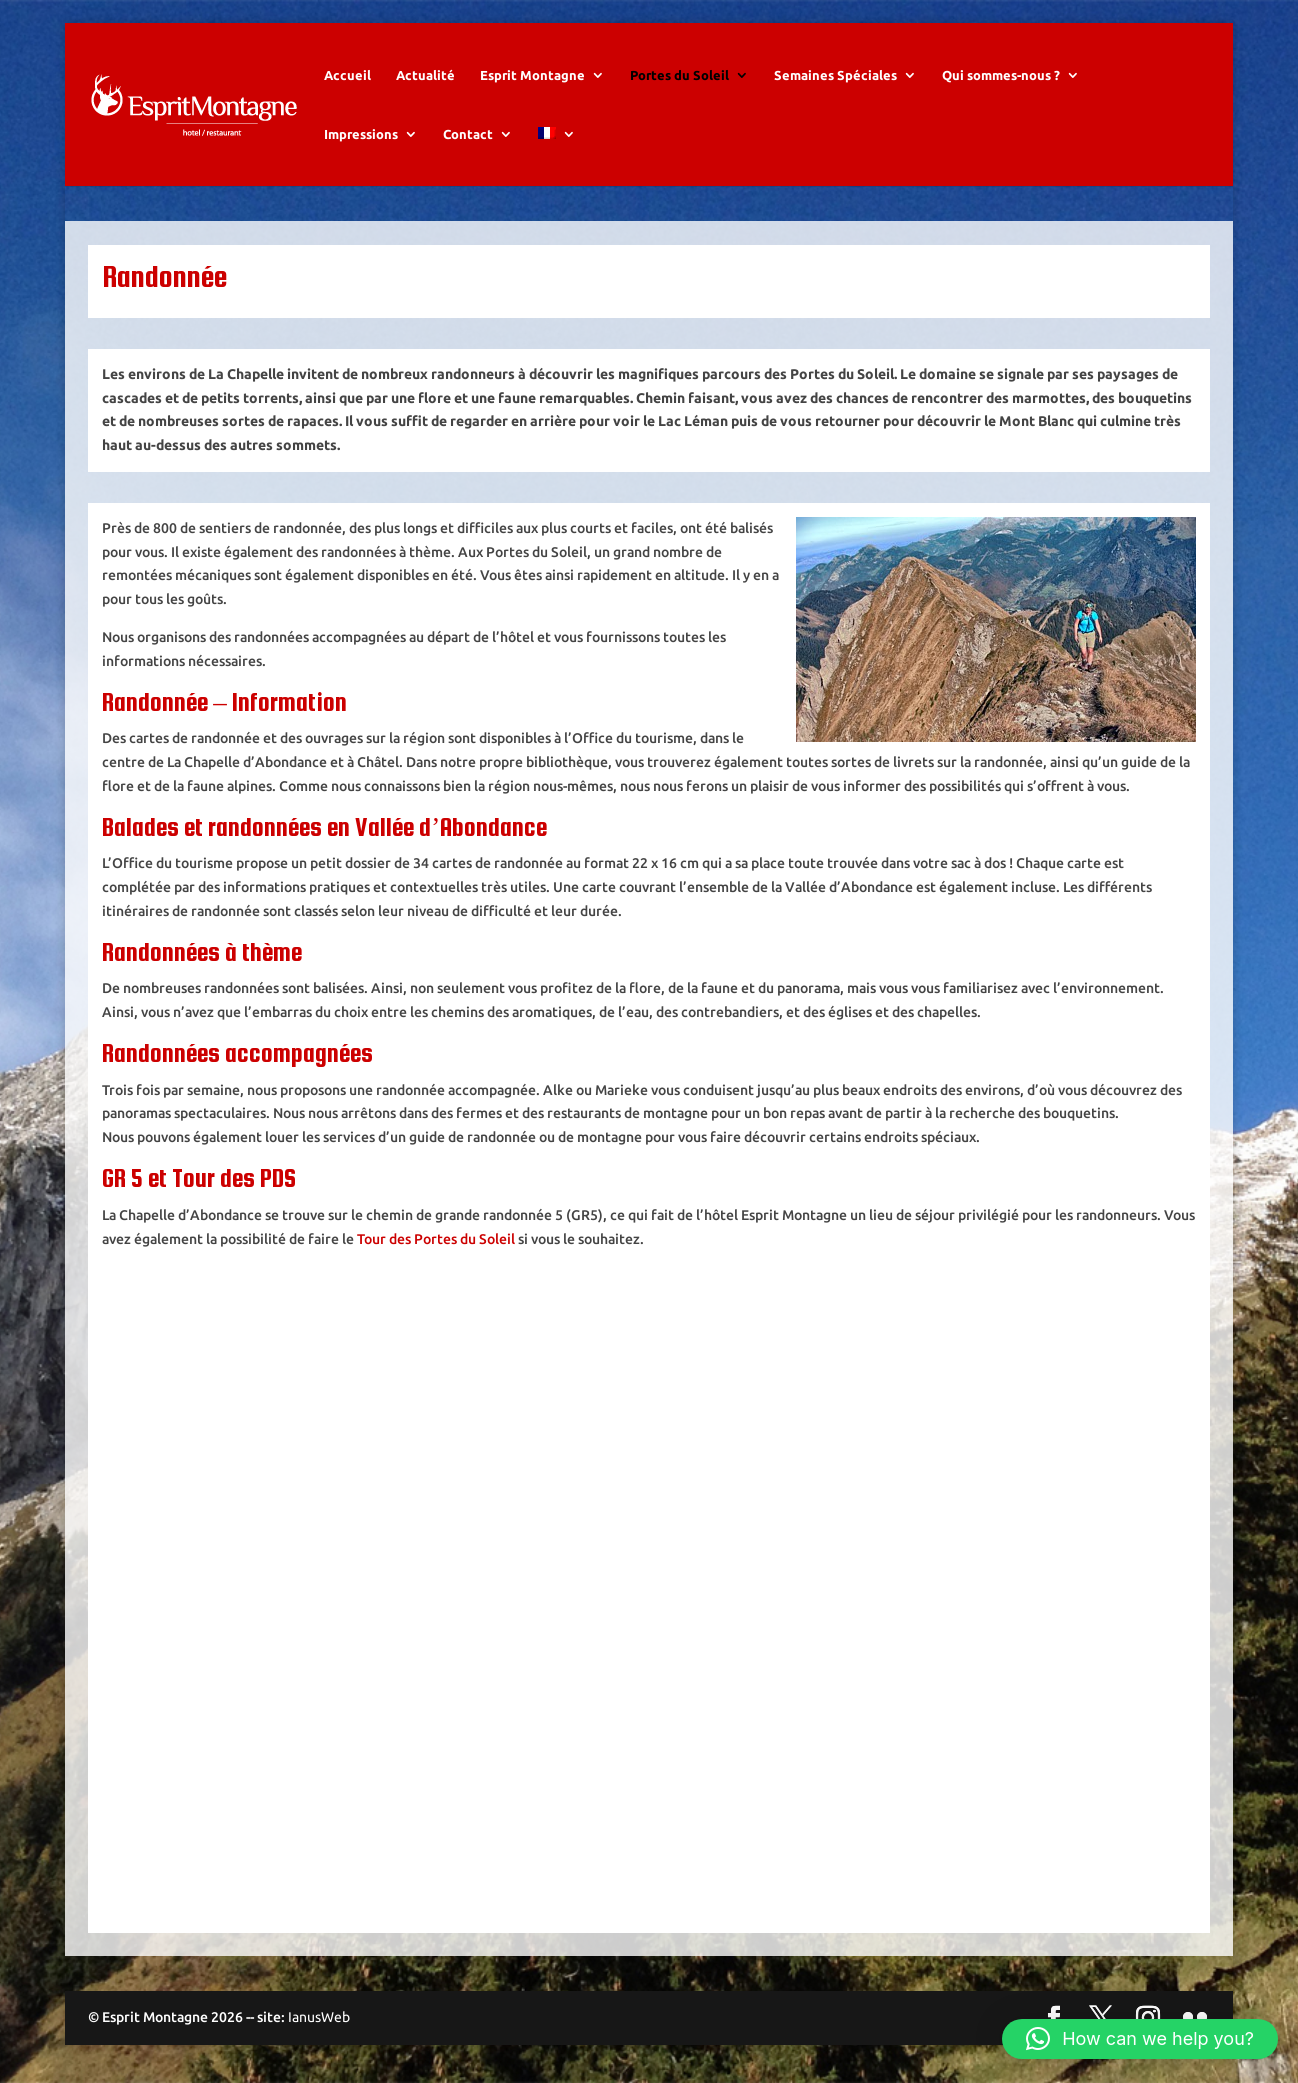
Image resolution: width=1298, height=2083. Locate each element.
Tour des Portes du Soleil (436, 1239)
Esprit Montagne (532, 75)
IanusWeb (319, 2017)
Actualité (425, 75)
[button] (1140, 2039)
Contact (468, 134)
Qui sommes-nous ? (1001, 75)
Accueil (347, 75)
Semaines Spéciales (835, 75)
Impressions (361, 134)
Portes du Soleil (679, 75)
